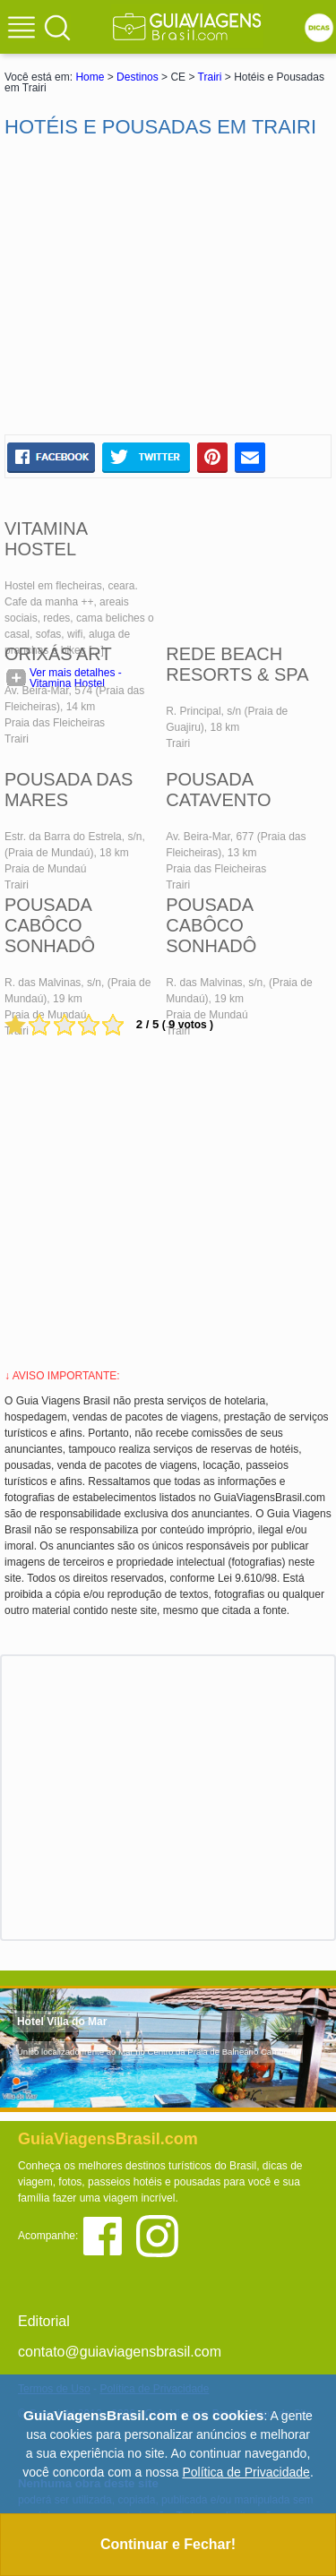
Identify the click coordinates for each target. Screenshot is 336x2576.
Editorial (44, 2321)
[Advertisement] (168, 286)
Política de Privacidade (245, 2472)
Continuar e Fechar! (168, 2544)
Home (89, 77)
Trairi (210, 77)
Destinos (137, 77)
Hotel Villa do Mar (62, 2021)
